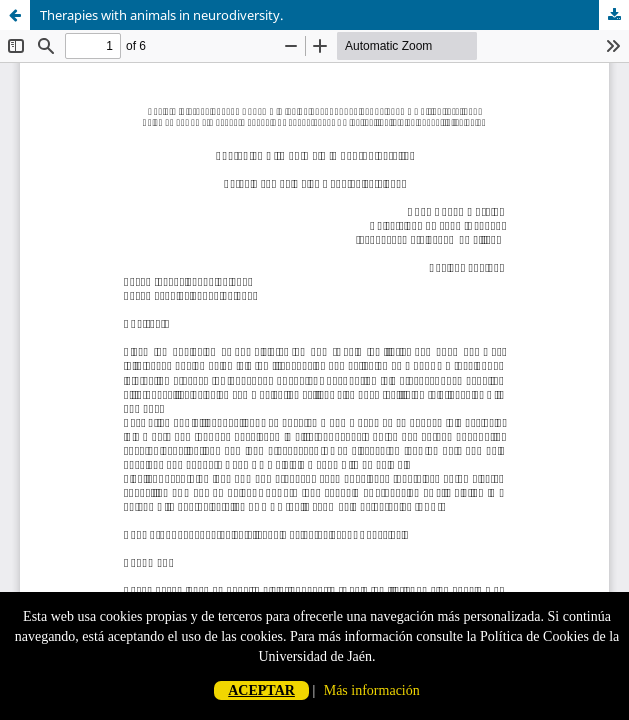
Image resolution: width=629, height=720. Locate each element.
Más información (372, 690)
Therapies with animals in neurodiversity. (161, 15)
